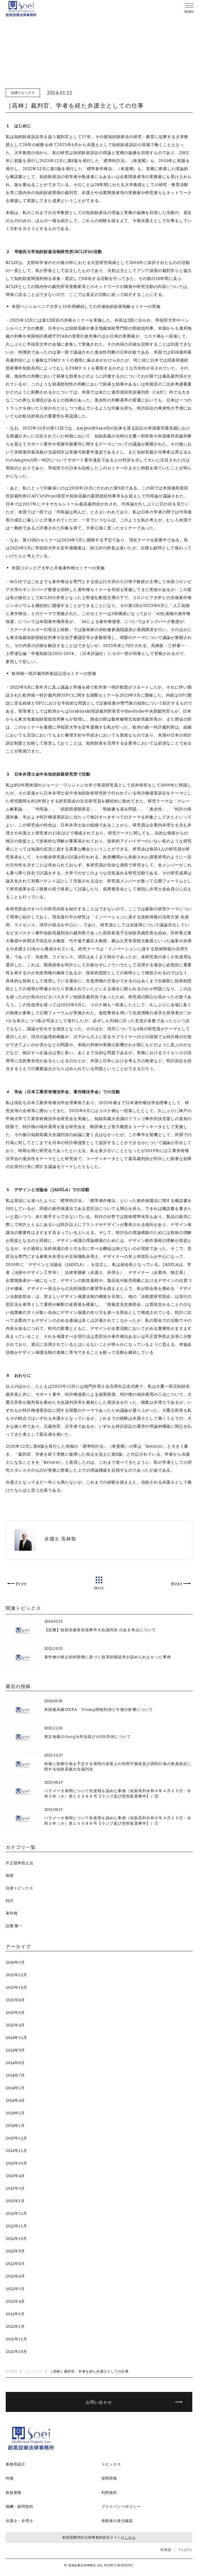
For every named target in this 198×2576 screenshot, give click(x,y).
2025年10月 (16, 1987)
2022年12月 (16, 2213)
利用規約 (109, 2492)
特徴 (10, 2478)
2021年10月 (16, 2351)
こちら (130, 2537)
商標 (10, 1875)
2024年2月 (15, 2112)
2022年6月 (15, 2276)
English (185, 2549)
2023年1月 (15, 2200)
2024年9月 (15, 2050)
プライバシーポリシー (121, 2506)
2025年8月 (15, 1999)
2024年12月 (16, 2037)
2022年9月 (15, 2251)
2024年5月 (15, 2087)
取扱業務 (13, 2492)
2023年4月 (15, 2175)
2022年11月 (16, 2225)
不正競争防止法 (19, 1862)
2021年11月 (16, 2338)
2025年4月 (15, 2025)
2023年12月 (16, 2138)
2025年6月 (15, 2012)
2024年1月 (15, 2125)
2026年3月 (15, 1962)
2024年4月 (15, 2100)
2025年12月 (16, 1974)
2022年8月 (15, 2263)
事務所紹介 (15, 2464)
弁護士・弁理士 (19, 2520)
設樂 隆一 (14, 1925)
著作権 (11, 1913)
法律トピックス (23, 92)
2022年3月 (15, 2313)
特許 (10, 1900)
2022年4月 (15, 2301)
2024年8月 (15, 2062)
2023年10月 (16, 2163)
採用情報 (109, 2478)
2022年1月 (15, 2326)
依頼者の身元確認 (117, 2520)
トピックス (34, 2371)
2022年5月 (15, 2288)
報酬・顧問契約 (19, 2506)
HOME (11, 2371)
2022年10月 (16, 2238)
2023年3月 (15, 2188)
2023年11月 (16, 2150)
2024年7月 (15, 2075)
